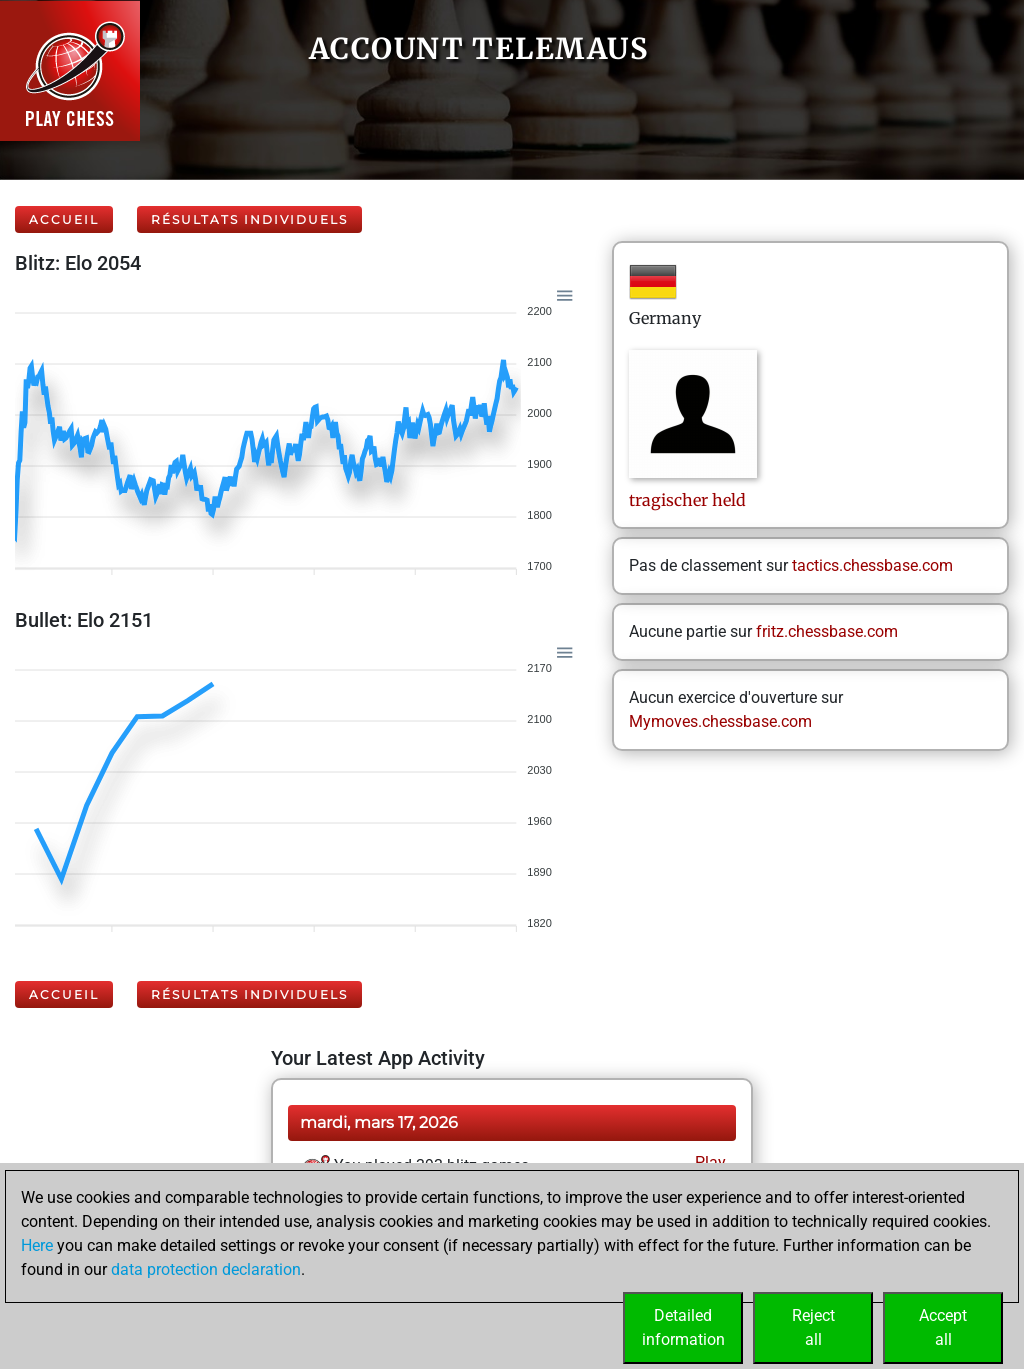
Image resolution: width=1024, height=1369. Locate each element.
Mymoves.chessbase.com (720, 721)
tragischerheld (687, 500)
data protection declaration (206, 1269)
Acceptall (943, 1327)
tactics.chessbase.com (872, 565)
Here (37, 1245)
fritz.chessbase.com (827, 631)
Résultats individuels (249, 219)
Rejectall (813, 1327)
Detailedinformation (683, 1327)
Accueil (64, 219)
